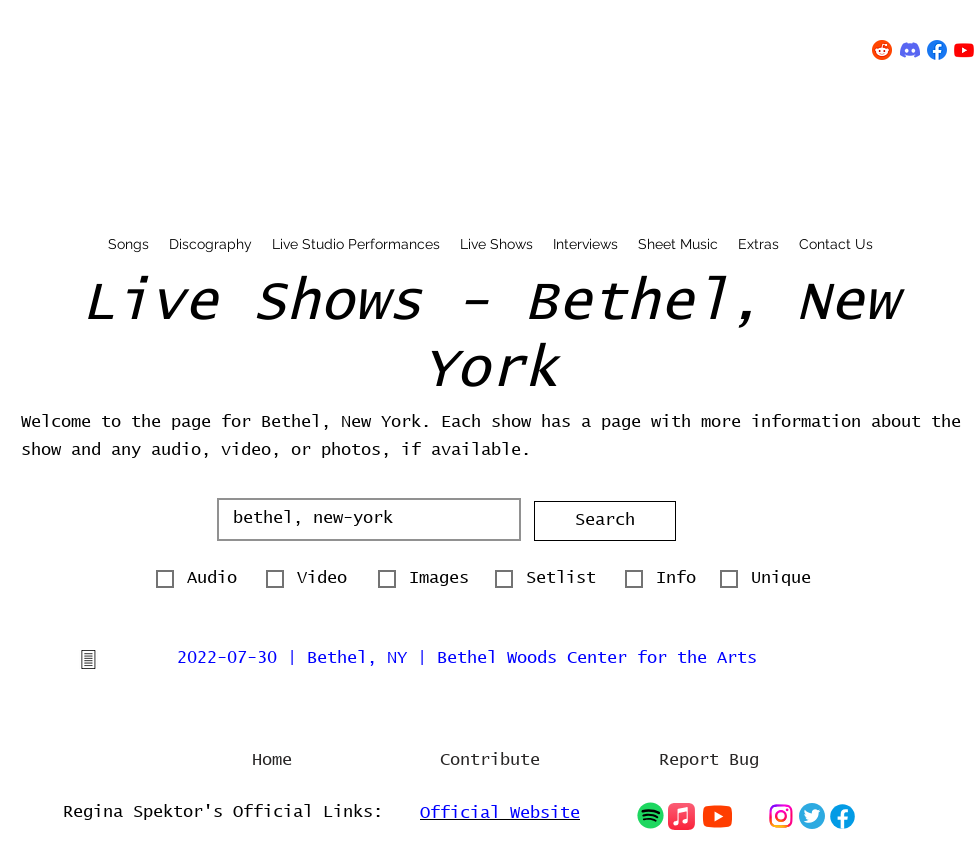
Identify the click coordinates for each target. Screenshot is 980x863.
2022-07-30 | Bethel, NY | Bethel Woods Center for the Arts (467, 658)
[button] (605, 521)
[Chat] (650, 815)
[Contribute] (490, 761)
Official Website (500, 813)
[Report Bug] (709, 761)
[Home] (272, 761)
